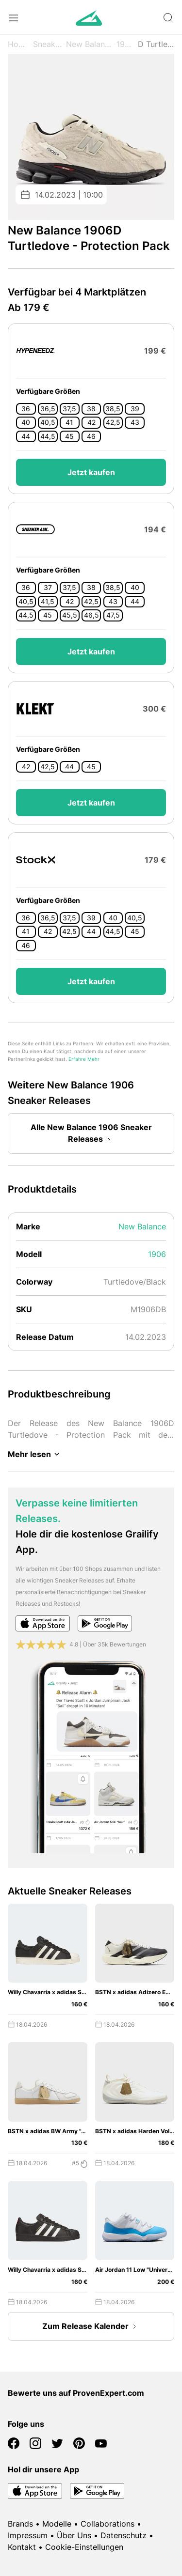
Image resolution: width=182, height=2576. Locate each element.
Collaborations (107, 2524)
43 (135, 422)
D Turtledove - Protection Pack (156, 44)
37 (48, 587)
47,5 (113, 615)
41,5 (47, 601)
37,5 (69, 409)
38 (91, 409)
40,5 (47, 422)
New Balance (89, 44)
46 (91, 436)
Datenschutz (123, 2535)
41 (69, 422)
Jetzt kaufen (91, 472)
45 (69, 436)
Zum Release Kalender (91, 2326)
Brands (20, 2524)
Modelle (56, 2524)
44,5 (47, 436)
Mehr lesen (35, 1454)
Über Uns (74, 2535)
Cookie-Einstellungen (84, 2547)
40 (25, 422)
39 (135, 409)
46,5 (91, 615)
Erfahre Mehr (83, 1059)
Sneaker (47, 44)
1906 (125, 44)
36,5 (47, 409)
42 (91, 422)
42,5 (113, 422)
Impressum (28, 2535)
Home (18, 44)
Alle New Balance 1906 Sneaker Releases (91, 1134)
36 (25, 409)
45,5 (69, 615)
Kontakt (22, 2547)
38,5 (112, 409)
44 (25, 436)
